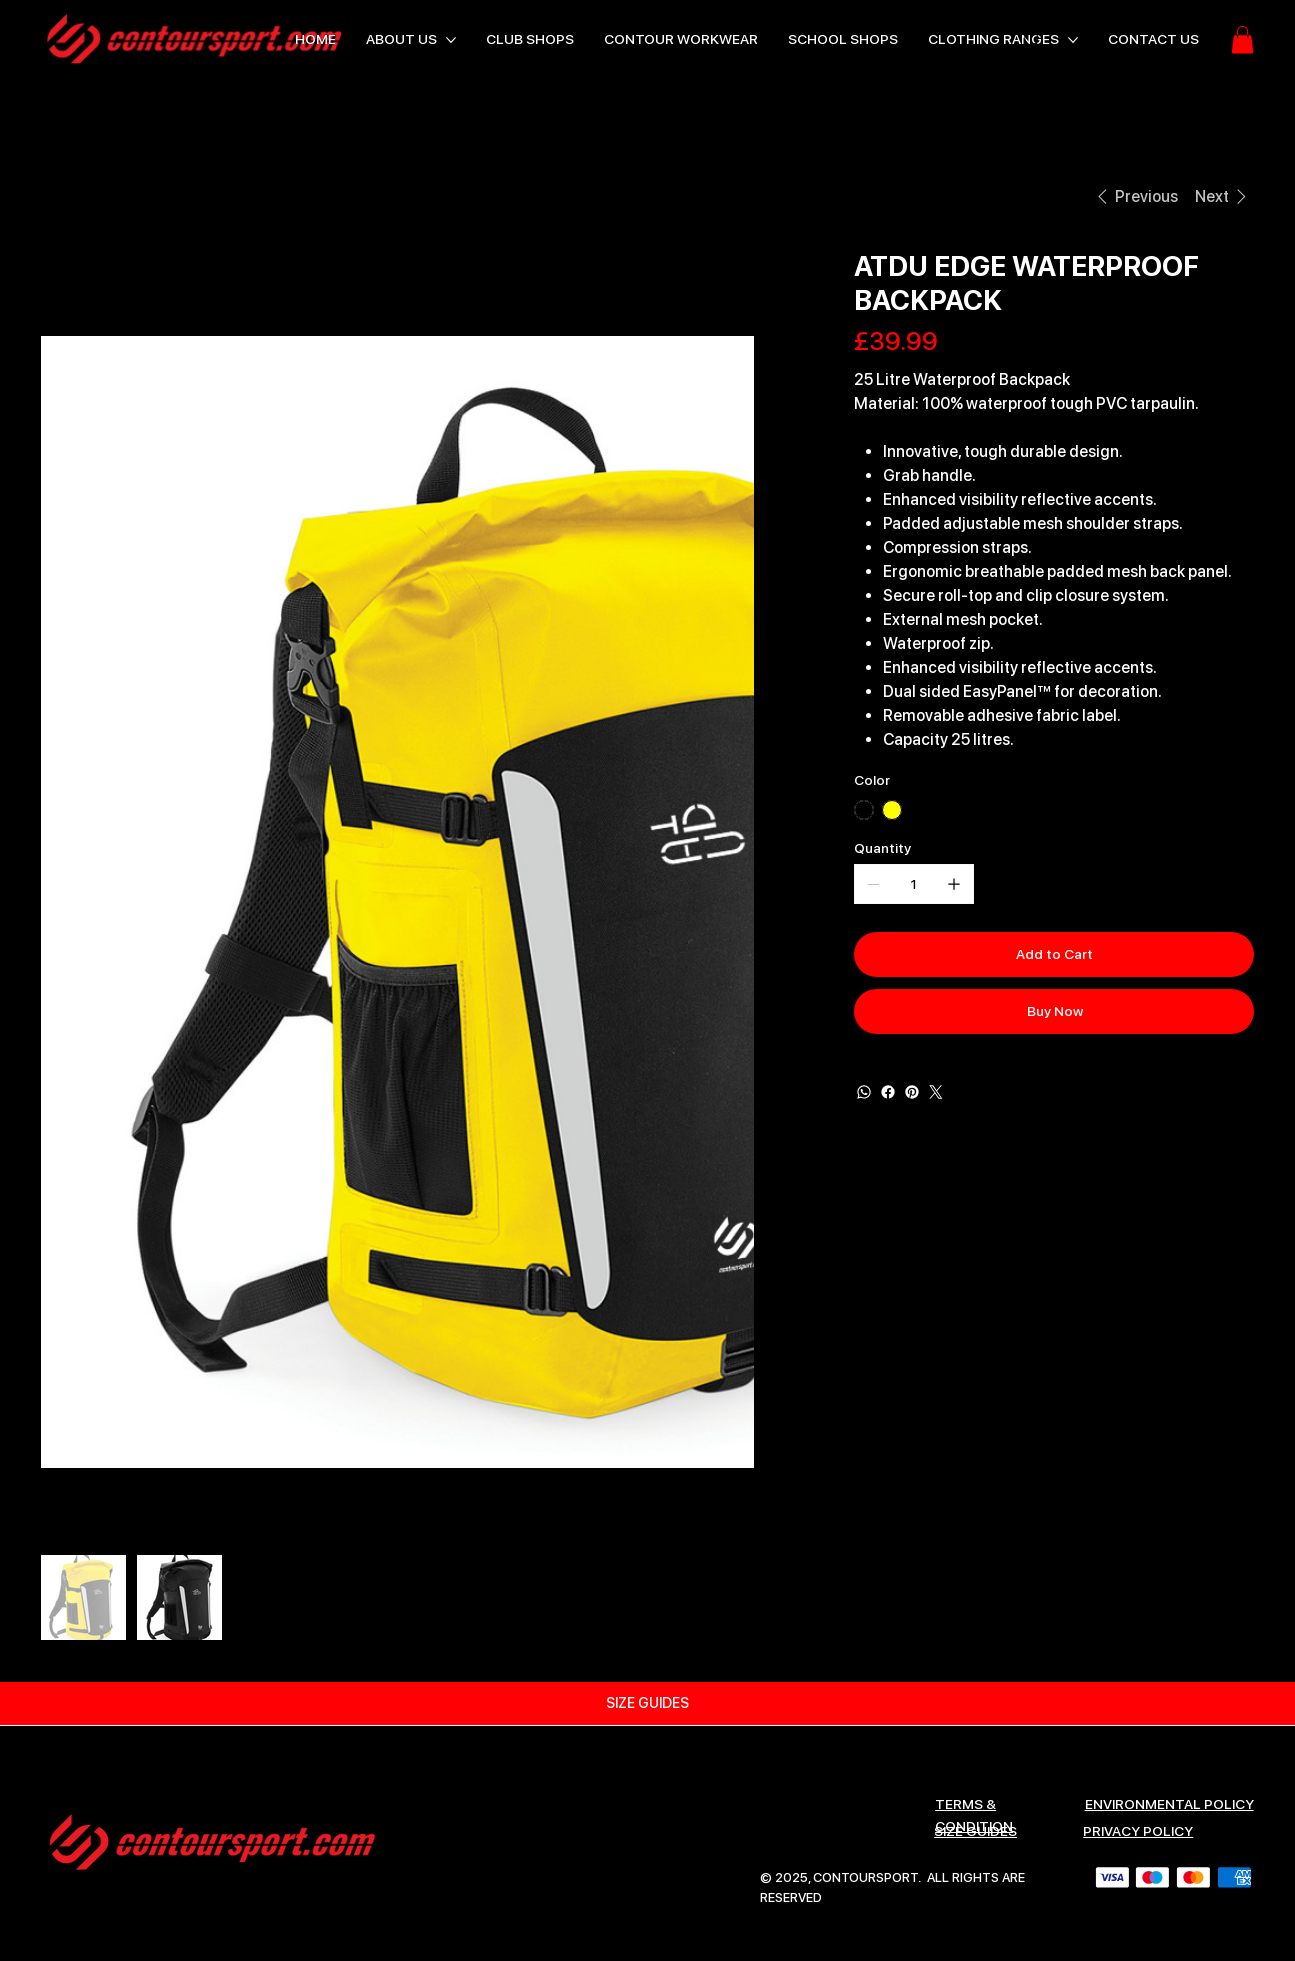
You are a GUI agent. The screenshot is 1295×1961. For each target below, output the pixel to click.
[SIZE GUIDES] (647, 1703)
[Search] (1033, 40)
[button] (1242, 39)
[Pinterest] (912, 1092)
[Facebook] (888, 1092)
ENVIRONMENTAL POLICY (1169, 1804)
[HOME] (64, 196)
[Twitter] (936, 1092)
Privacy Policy (1138, 1831)
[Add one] (954, 884)
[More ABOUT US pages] (451, 40)
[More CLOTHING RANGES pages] (1073, 40)
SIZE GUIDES (975, 1831)
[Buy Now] (1054, 1011)
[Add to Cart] (1054, 954)
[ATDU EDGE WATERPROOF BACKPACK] (242, 196)
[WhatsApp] (864, 1092)
